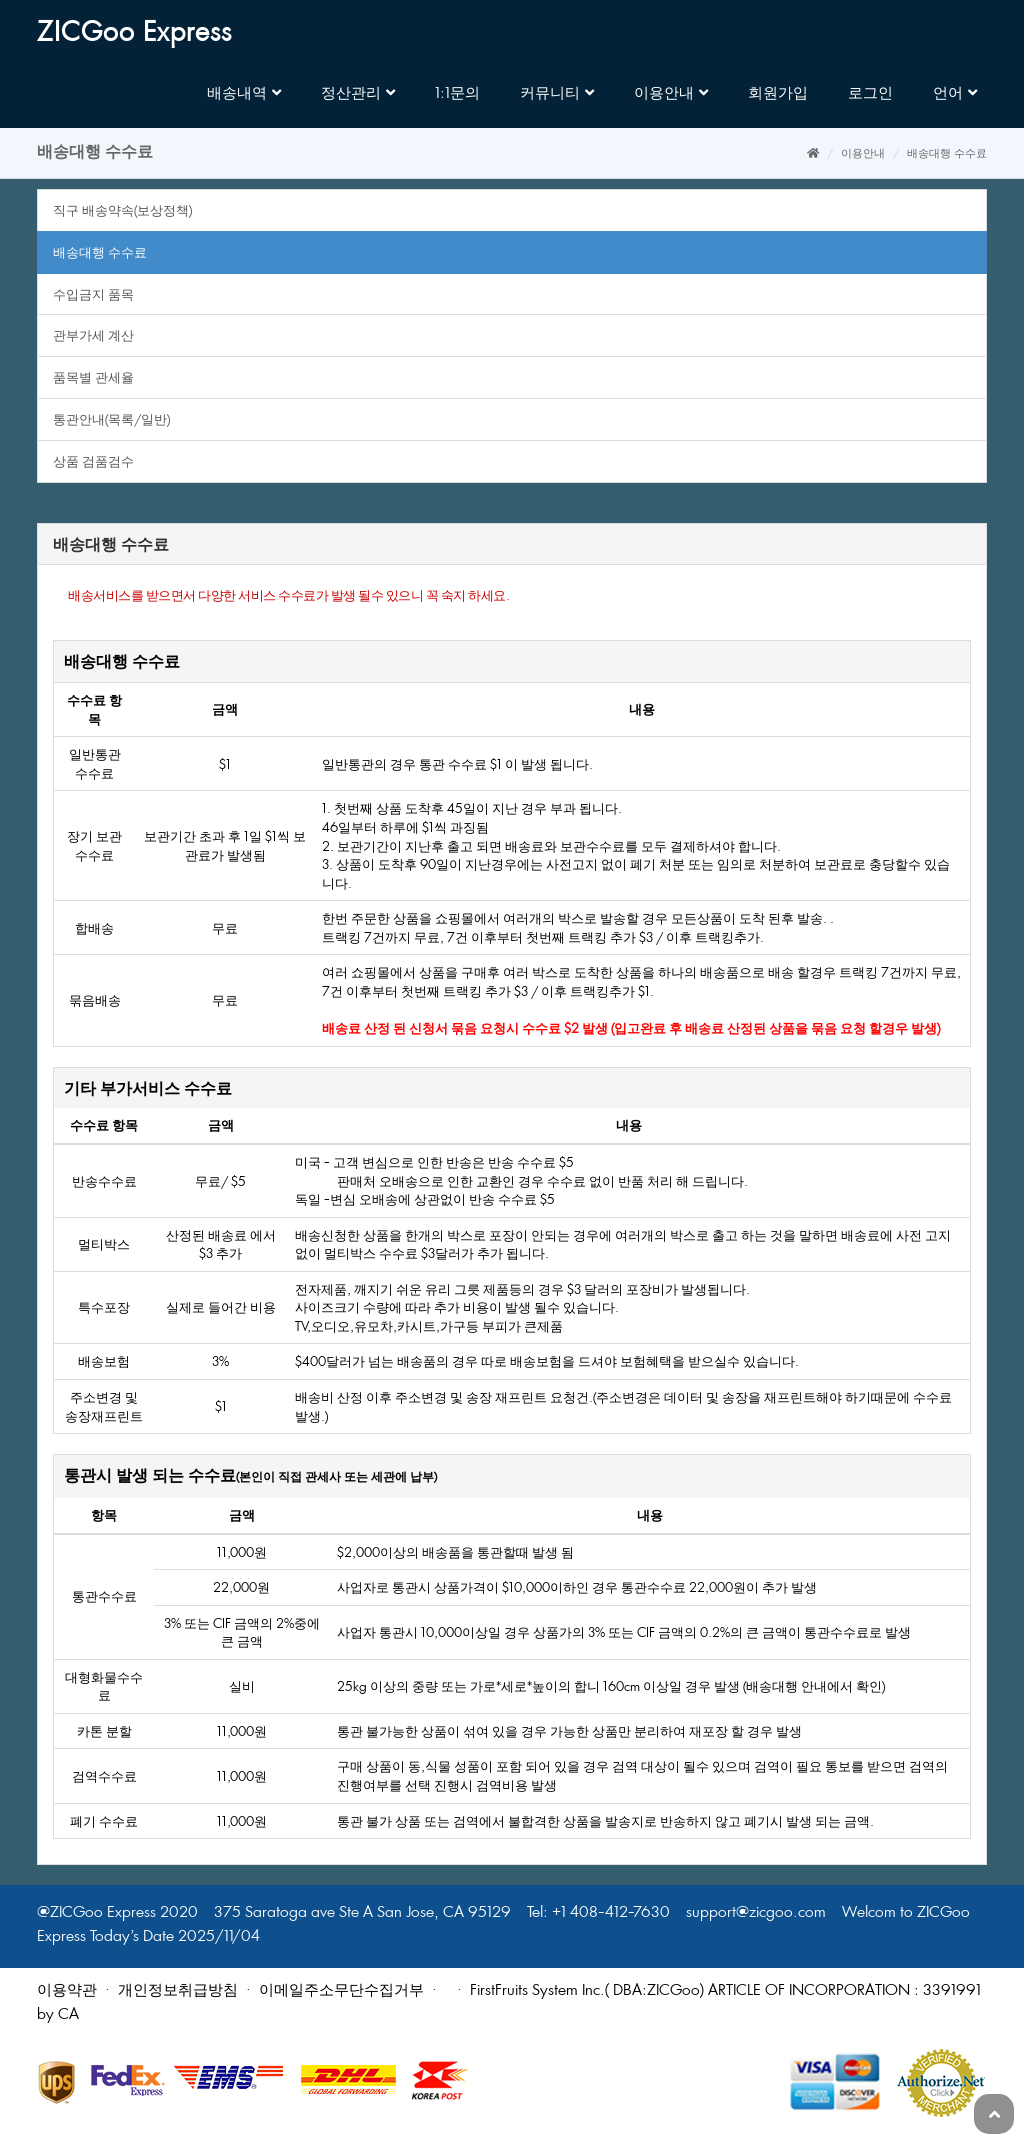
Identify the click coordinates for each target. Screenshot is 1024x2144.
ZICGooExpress (134, 33)
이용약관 (67, 1989)
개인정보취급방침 (178, 1989)
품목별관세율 (93, 377)
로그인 (870, 92)
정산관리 (358, 92)
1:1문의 (457, 92)
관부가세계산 (93, 335)
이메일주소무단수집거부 (341, 1989)
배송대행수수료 (100, 252)
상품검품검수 (93, 461)
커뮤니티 (557, 92)
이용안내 (671, 92)
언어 (955, 92)
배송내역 (244, 92)
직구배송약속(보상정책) (122, 210)
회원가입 (778, 92)
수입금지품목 (93, 294)
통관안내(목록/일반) (111, 419)
